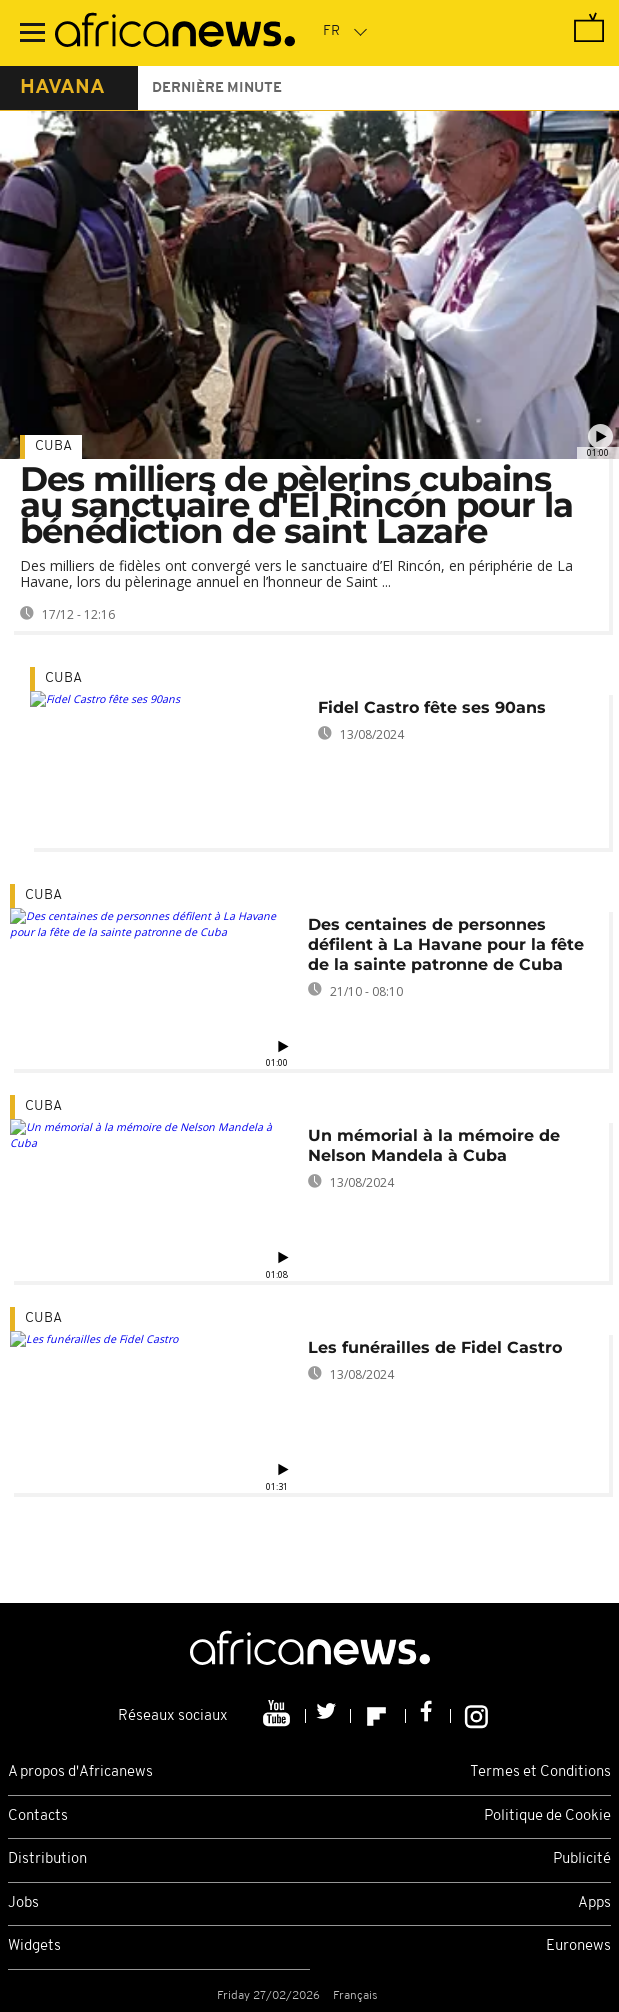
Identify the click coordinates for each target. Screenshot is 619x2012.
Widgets (34, 1946)
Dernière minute (217, 88)
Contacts (38, 1816)
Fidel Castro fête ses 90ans (432, 707)
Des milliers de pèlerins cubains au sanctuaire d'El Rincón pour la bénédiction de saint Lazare (296, 505)
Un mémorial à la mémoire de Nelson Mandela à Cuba (434, 1145)
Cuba (53, 446)
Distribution (47, 1859)
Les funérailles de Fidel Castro (435, 1347)
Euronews (578, 1946)
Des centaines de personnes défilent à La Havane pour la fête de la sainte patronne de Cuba (446, 944)
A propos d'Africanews (80, 1772)
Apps (594, 1903)
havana (62, 88)
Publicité (582, 1859)
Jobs (23, 1903)
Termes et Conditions (540, 1772)
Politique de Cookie (547, 1816)
